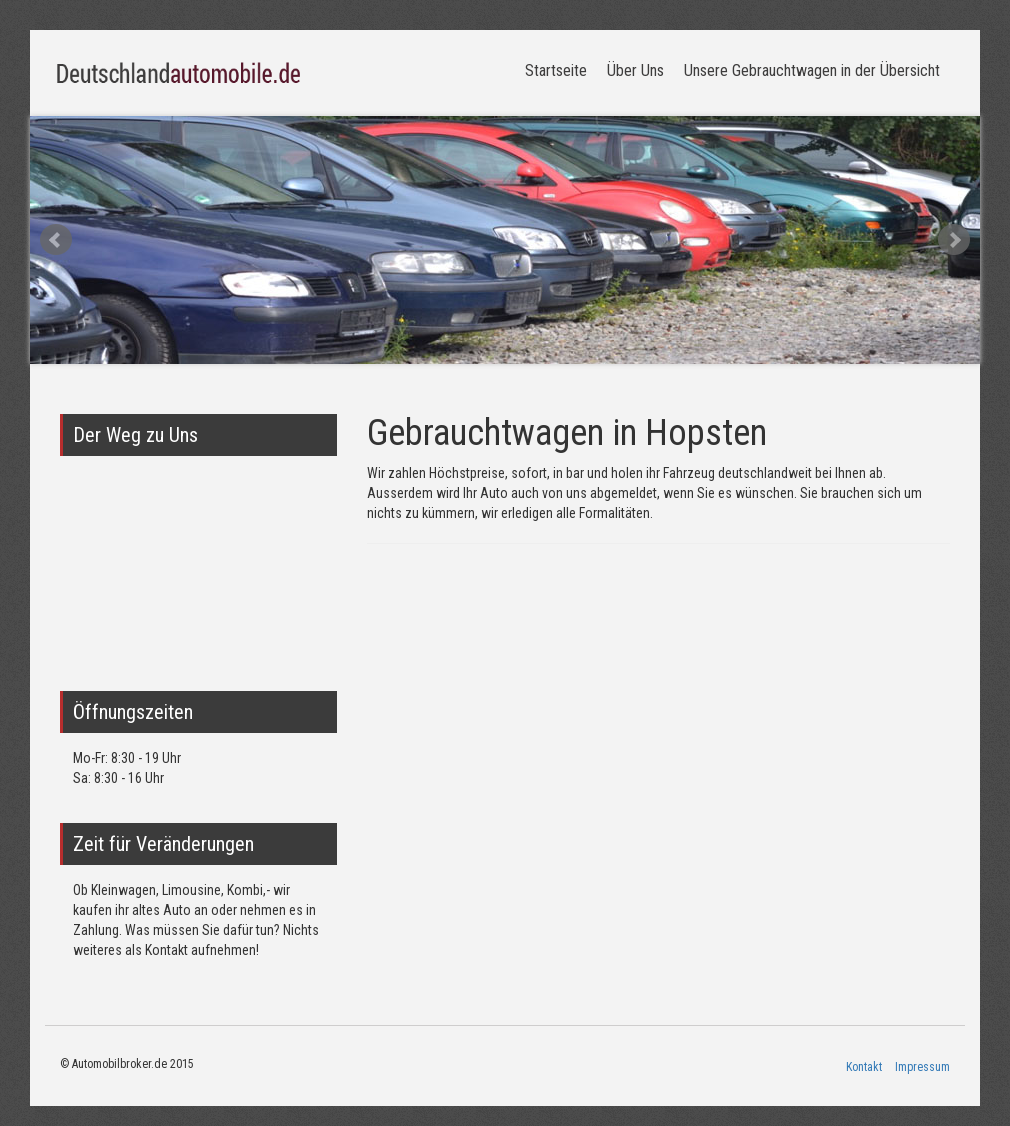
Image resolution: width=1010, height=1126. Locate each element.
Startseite (556, 70)
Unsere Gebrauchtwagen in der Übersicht (812, 70)
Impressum (922, 1067)
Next (954, 240)
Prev (56, 240)
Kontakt (864, 1067)
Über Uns (635, 70)
